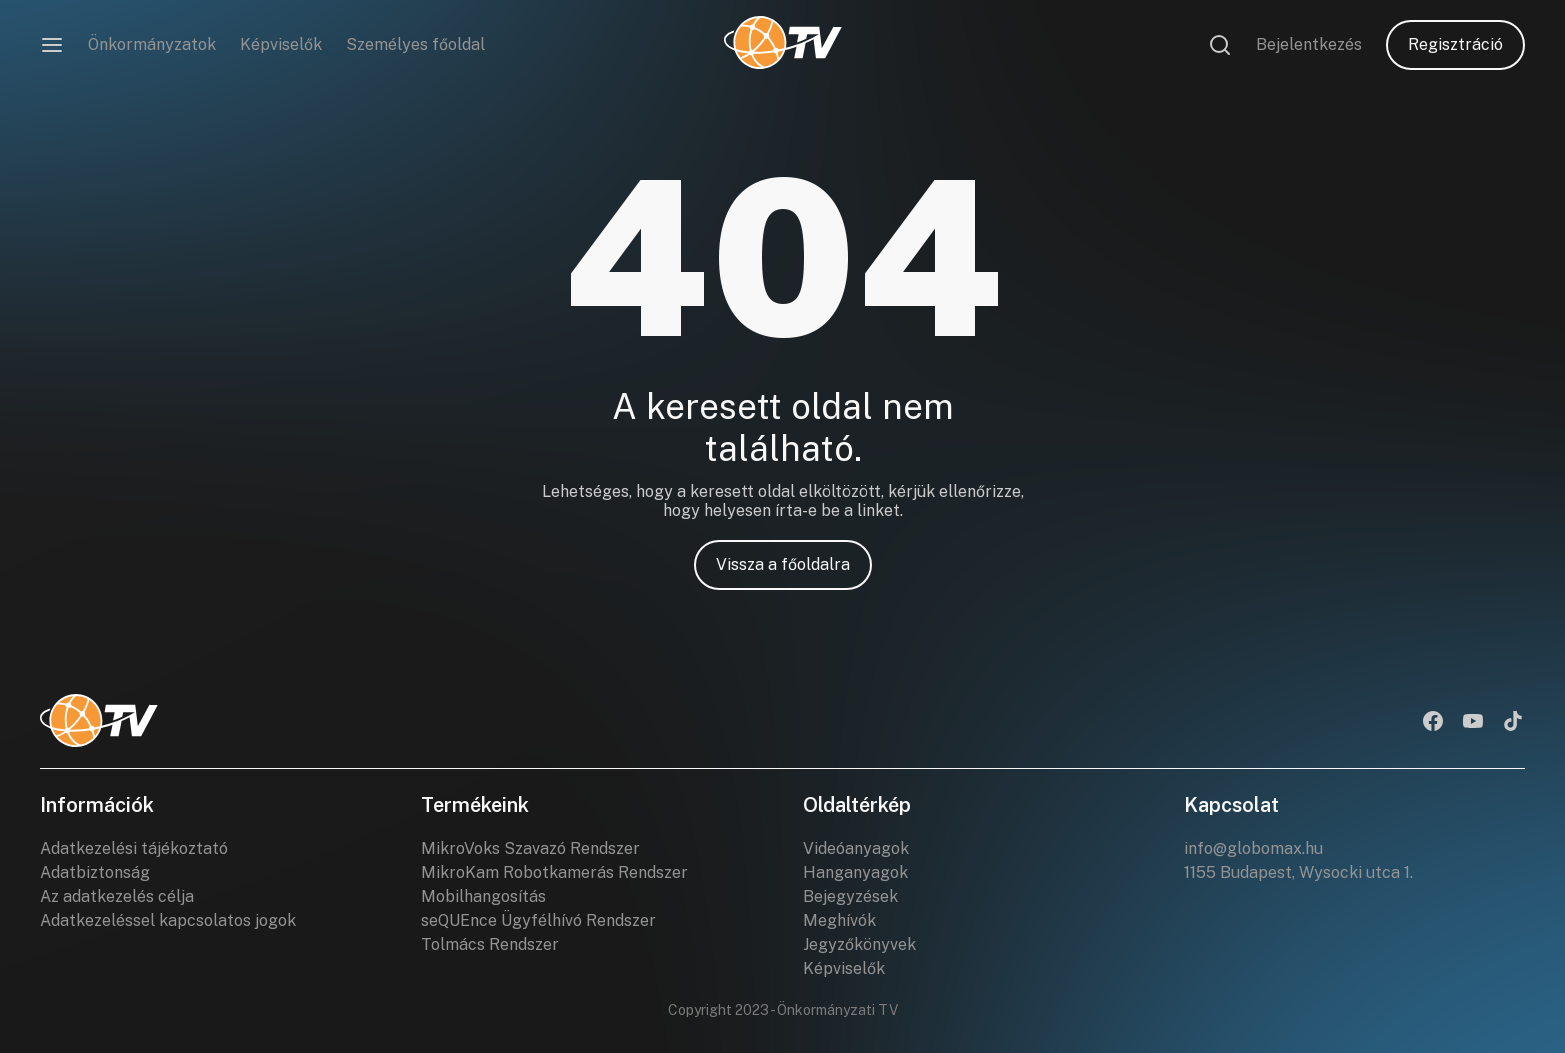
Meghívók (839, 920)
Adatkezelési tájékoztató (134, 848)
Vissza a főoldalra (783, 564)
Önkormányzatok (152, 44)
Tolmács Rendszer (490, 944)
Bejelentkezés (1309, 44)
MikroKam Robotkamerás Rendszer (554, 872)
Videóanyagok (856, 848)
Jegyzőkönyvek (859, 944)
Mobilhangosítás (483, 896)
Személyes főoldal (415, 44)
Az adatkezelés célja (117, 896)
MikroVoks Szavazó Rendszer (530, 848)
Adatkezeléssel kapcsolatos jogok (168, 920)
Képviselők (281, 44)
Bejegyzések (850, 896)
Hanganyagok (855, 872)
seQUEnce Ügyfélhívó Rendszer (538, 920)
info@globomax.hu (1253, 848)
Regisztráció (1455, 44)
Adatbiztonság (95, 872)
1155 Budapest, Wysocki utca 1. (1298, 872)
